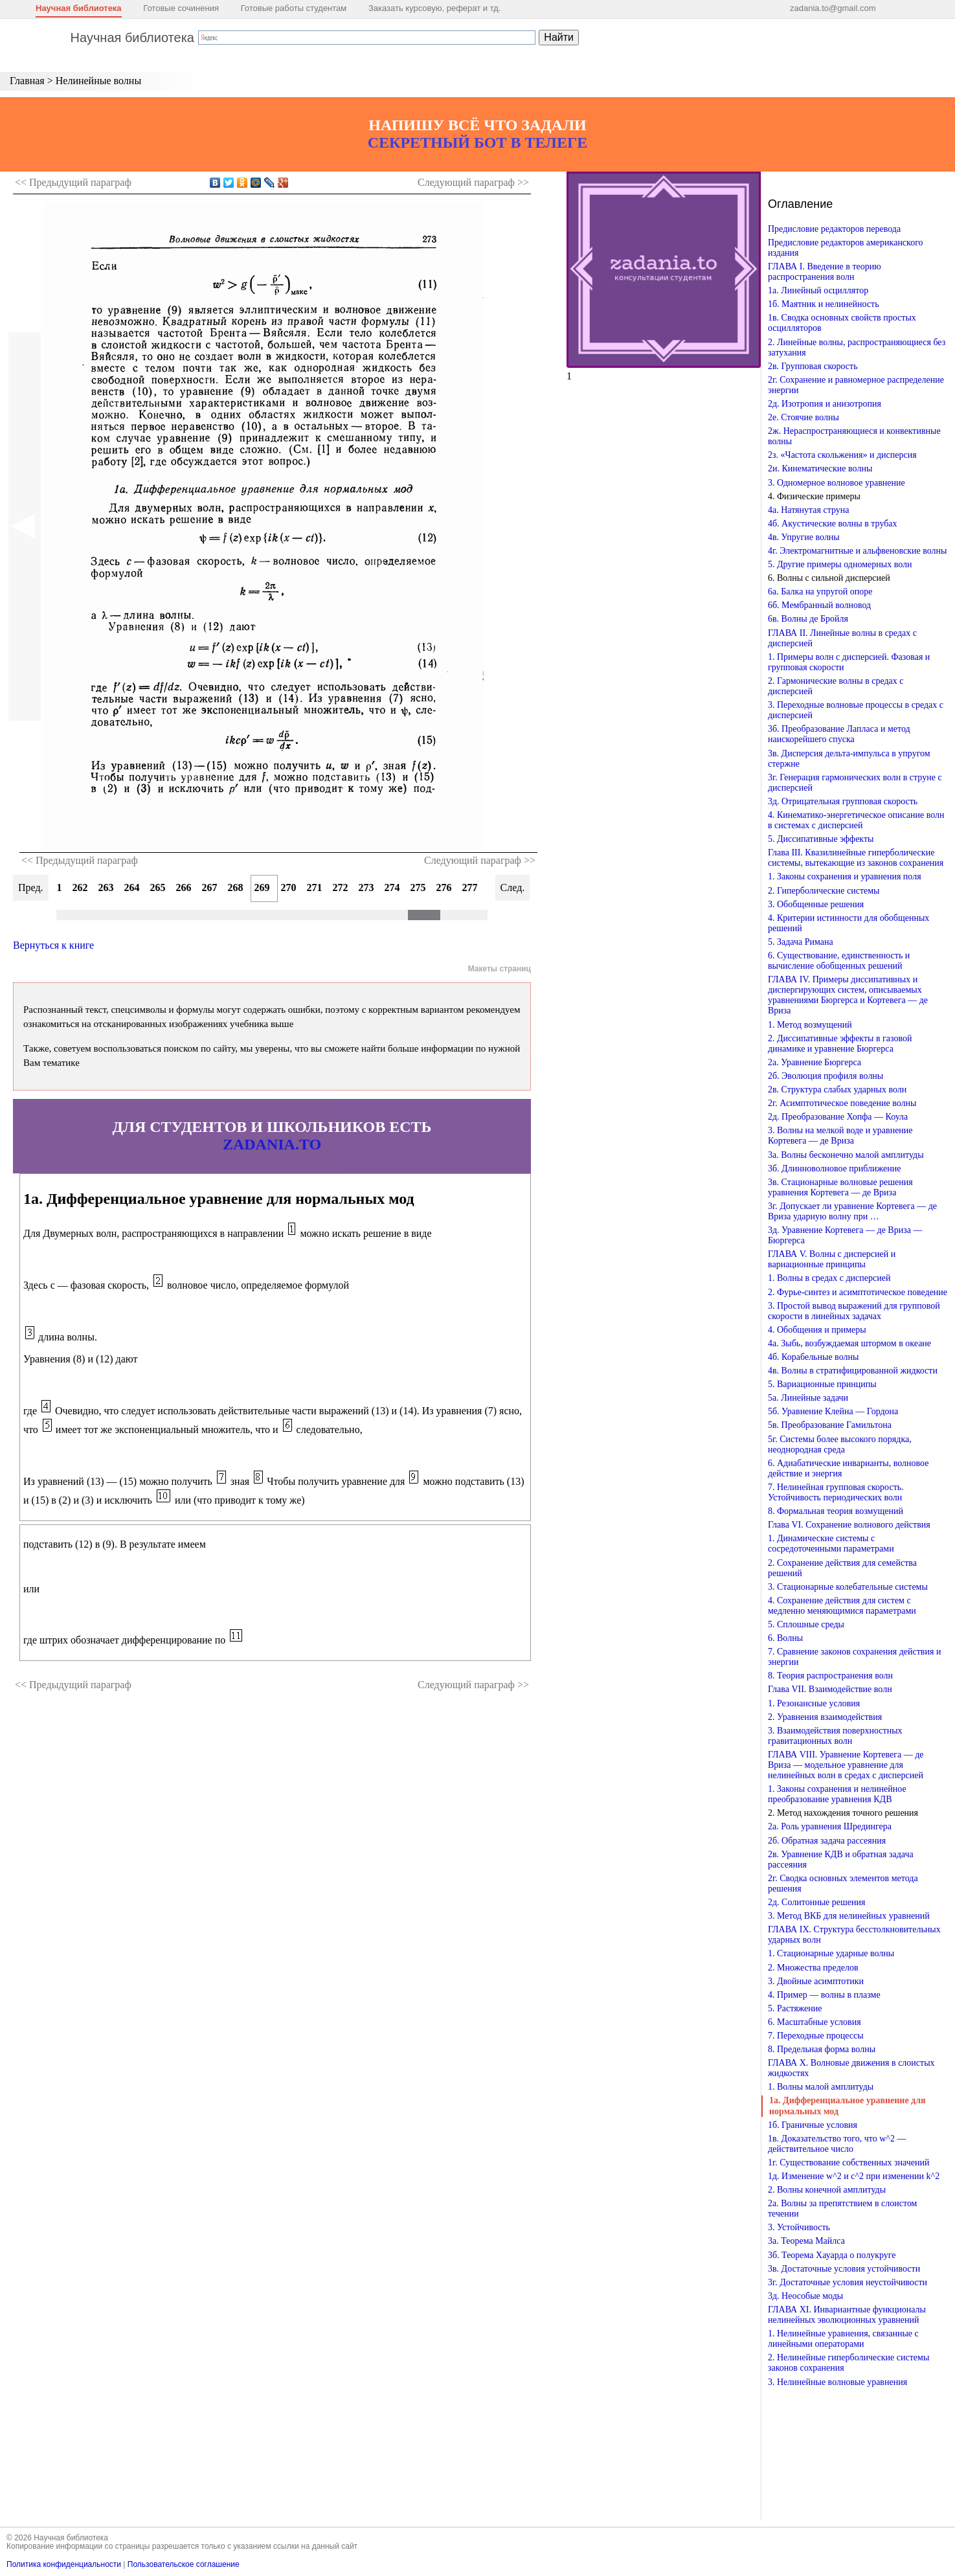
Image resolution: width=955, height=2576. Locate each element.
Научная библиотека (79, 8)
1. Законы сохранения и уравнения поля (844, 876)
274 (392, 887)
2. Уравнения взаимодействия (825, 1717)
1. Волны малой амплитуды (820, 2087)
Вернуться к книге (53, 945)
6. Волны (785, 1638)
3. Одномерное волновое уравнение (836, 483)
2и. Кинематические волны (820, 468)
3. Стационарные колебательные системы (848, 1587)
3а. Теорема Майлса (806, 2241)
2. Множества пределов (813, 1967)
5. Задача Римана (800, 942)
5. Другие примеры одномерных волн (840, 564)
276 (444, 887)
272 (340, 887)
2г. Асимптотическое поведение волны (842, 1103)
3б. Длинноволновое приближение (834, 1168)
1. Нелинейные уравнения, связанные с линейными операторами (843, 2339)
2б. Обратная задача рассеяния (827, 1841)
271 (314, 887)
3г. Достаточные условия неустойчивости (847, 2282)
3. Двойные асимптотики (816, 1981)
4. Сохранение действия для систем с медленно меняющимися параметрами (842, 1606)
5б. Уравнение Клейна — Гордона (833, 1411)
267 (210, 887)
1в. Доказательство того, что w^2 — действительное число (837, 2144)
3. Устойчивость (799, 2227)
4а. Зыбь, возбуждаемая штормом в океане (849, 1343)
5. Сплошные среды (806, 1624)
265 (158, 887)
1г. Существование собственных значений (848, 2162)
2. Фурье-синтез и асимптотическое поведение (857, 1292)
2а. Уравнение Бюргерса (814, 1062)
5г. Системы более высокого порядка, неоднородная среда (840, 1444)
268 (235, 887)
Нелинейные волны (98, 80)
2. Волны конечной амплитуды (827, 2190)
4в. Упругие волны (804, 537)
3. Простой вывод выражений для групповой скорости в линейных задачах (854, 1311)
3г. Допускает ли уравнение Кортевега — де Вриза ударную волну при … (852, 1211)
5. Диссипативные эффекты (820, 839)
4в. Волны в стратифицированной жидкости (853, 1370)
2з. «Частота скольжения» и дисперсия (842, 455)
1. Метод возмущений (810, 1025)
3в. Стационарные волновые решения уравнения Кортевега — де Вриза (840, 1187)
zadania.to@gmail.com (832, 8)
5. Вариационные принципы (822, 1384)
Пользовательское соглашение (184, 2564)
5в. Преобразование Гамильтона (830, 1425)
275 (418, 887)
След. (512, 887)
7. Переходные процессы (816, 2035)
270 (289, 887)
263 (106, 887)
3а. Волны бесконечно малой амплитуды (846, 1155)
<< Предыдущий (73, 182)
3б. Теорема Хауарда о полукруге (832, 2255)
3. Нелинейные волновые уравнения (837, 2382)
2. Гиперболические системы (824, 891)
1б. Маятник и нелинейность (823, 304)
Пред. (30, 887)
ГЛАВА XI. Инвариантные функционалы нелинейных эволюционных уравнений (847, 2315)
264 (132, 887)
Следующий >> (473, 182)
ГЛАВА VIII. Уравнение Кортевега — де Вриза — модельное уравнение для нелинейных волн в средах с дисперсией (846, 1765)
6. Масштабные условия (814, 2022)
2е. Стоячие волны (803, 417)
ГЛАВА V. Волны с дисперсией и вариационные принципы (831, 1259)
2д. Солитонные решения (816, 1902)
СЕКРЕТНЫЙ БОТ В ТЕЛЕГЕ (478, 142)
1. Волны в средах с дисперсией (829, 1278)
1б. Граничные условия (812, 2125)
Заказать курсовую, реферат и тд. (434, 8)
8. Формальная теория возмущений (835, 1511)
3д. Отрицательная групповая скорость (842, 801)
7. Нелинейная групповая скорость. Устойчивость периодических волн (836, 1492)
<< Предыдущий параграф (79, 860)
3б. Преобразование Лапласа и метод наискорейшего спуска (839, 734)
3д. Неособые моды (805, 2296)
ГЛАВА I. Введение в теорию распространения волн (824, 272)
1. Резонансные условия (814, 1703)
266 (184, 887)
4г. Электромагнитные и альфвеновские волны (857, 551)
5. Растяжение (795, 2008)
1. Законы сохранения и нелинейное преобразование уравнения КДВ (837, 1794)
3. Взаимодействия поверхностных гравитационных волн (835, 1736)
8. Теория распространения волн (830, 1675)
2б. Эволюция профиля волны (825, 1076)
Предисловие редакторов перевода (834, 229)
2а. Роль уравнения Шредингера (830, 1826)
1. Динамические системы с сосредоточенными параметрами (831, 1543)
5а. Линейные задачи (808, 1398)
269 (262, 887)
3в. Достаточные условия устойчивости (844, 2269)
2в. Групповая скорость (813, 366)
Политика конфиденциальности (63, 2564)
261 (54, 887)
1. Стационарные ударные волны (831, 1953)
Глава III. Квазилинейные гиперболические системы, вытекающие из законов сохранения (855, 858)
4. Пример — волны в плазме (824, 1995)
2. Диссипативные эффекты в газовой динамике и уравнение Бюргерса (840, 1044)
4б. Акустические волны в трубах (832, 523)
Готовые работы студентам (294, 8)
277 (470, 887)
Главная (27, 80)
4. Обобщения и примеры (817, 1330)
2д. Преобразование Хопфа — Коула (838, 1117)
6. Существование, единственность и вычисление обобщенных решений (839, 961)
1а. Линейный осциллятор (818, 290)
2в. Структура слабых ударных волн (837, 1089)
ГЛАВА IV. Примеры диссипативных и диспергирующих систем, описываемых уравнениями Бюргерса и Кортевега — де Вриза (848, 995)
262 (80, 887)
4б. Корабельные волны (813, 1357)
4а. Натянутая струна (808, 510)
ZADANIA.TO (272, 1144)
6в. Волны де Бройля (808, 619)
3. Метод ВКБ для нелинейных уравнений (849, 1916)
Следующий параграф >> (479, 860)
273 (366, 887)
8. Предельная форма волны (821, 2049)
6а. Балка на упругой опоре (820, 591)
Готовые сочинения (181, 8)
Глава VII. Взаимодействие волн (830, 1689)
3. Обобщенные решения (816, 904)
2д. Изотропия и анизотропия (824, 404)
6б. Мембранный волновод (819, 605)
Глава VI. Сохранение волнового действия (849, 1525)
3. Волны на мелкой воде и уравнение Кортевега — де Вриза (840, 1135)
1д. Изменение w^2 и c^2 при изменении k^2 (853, 2176)
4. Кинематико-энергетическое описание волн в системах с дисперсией (856, 820)
